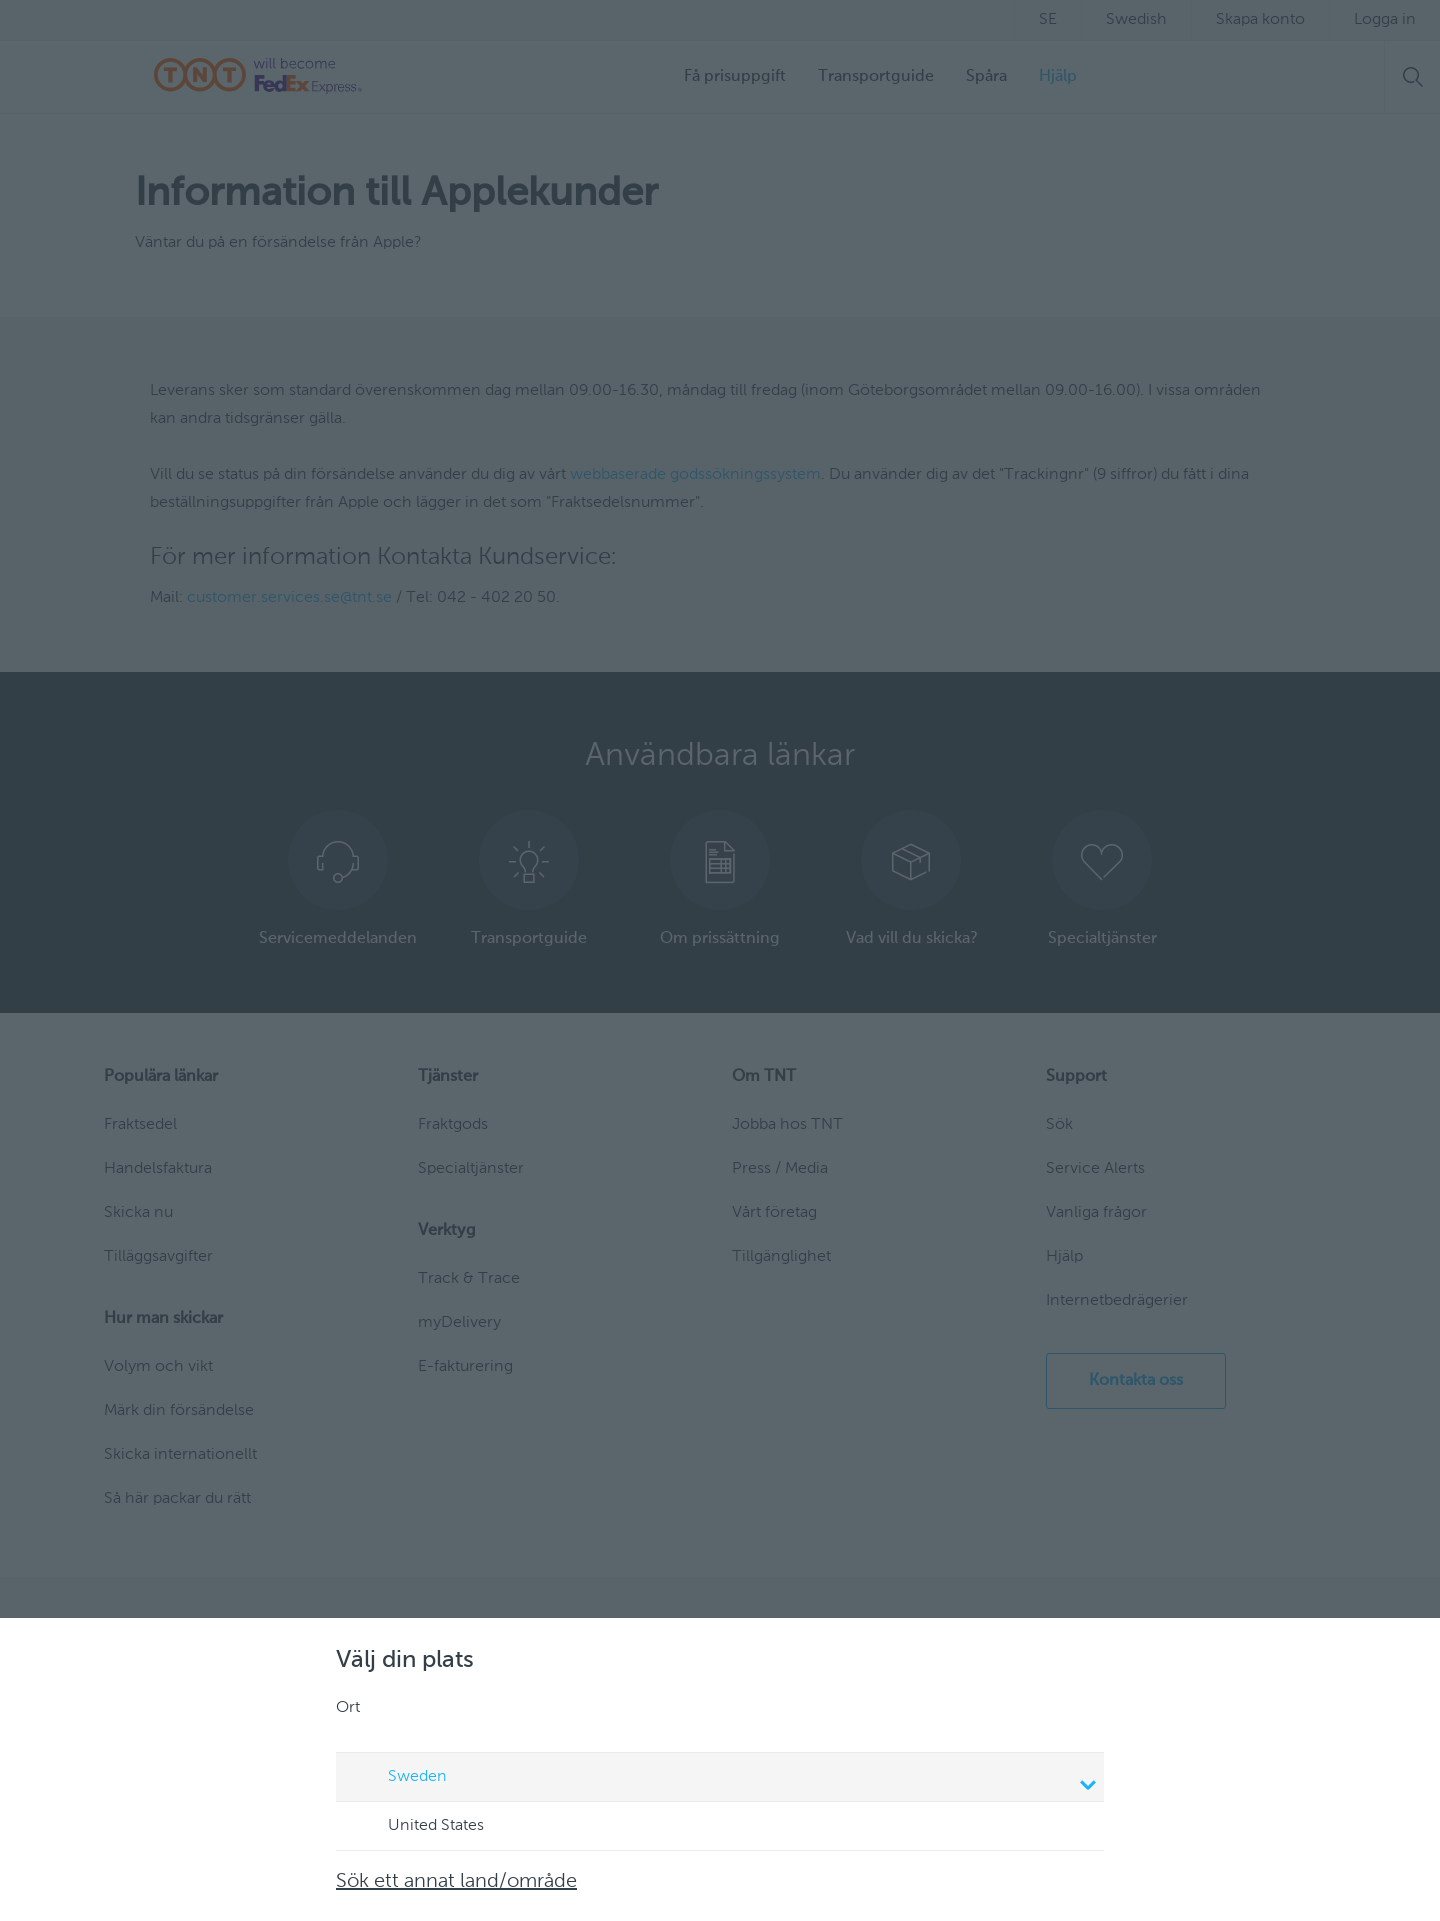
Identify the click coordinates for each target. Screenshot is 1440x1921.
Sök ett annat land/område (456, 1882)
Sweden (723, 1779)
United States (417, 1827)
